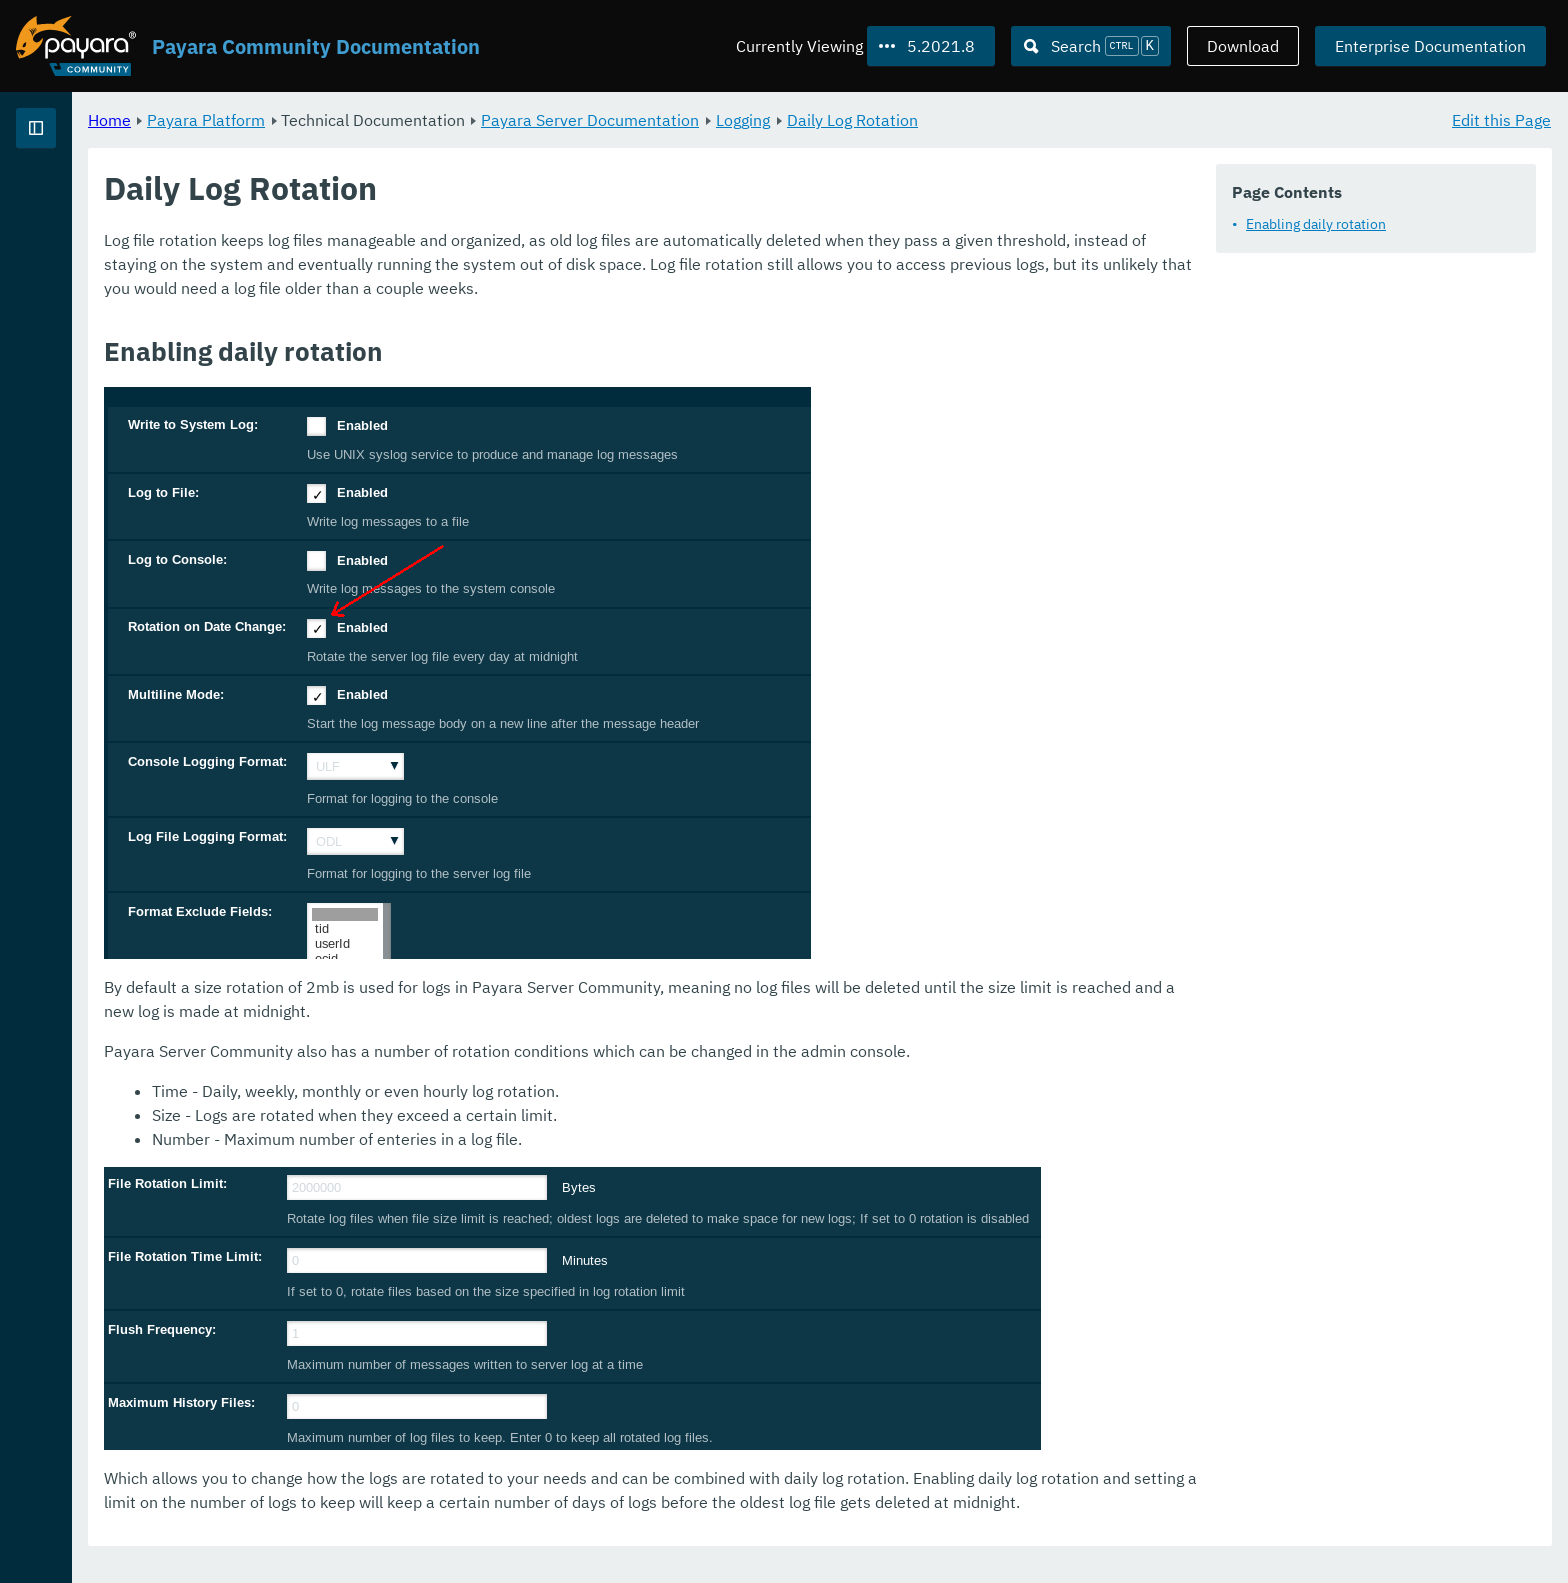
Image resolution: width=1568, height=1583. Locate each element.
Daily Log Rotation (1101, 120)
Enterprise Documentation (1430, 46)
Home (358, 120)
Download (1243, 46)
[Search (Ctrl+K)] (1091, 46)
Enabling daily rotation (1316, 224)
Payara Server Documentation (839, 120)
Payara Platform (455, 120)
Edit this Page (1501, 120)
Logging (992, 120)
